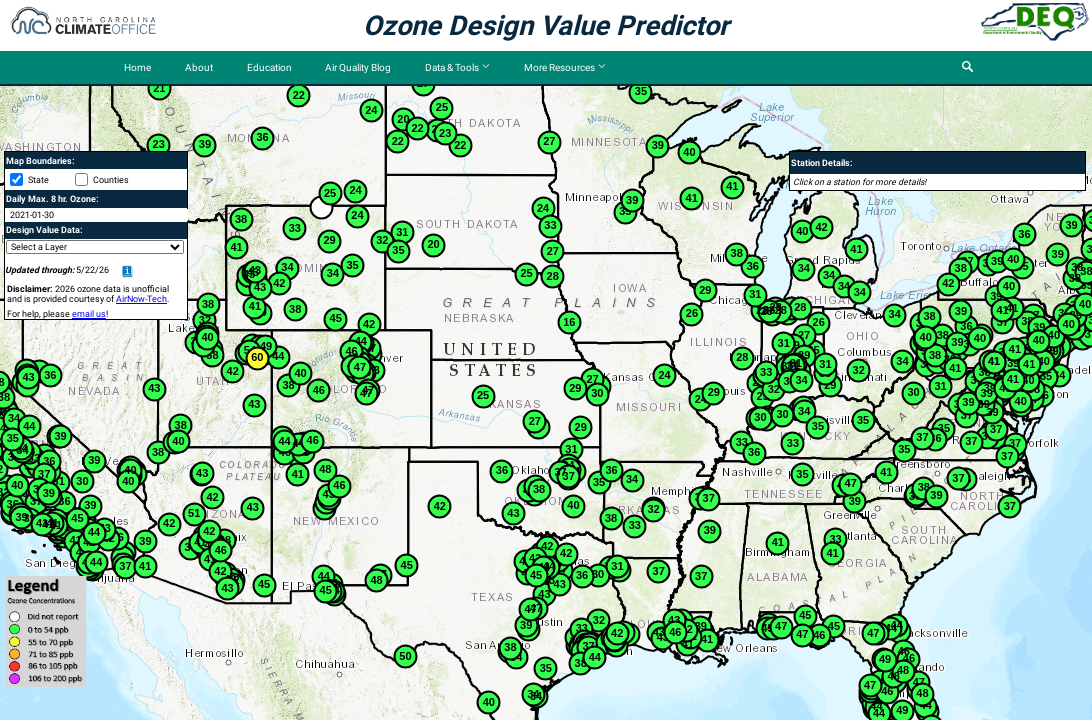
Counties (111, 180)
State (38, 180)
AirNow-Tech (141, 299)
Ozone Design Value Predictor (546, 26)
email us (89, 314)
